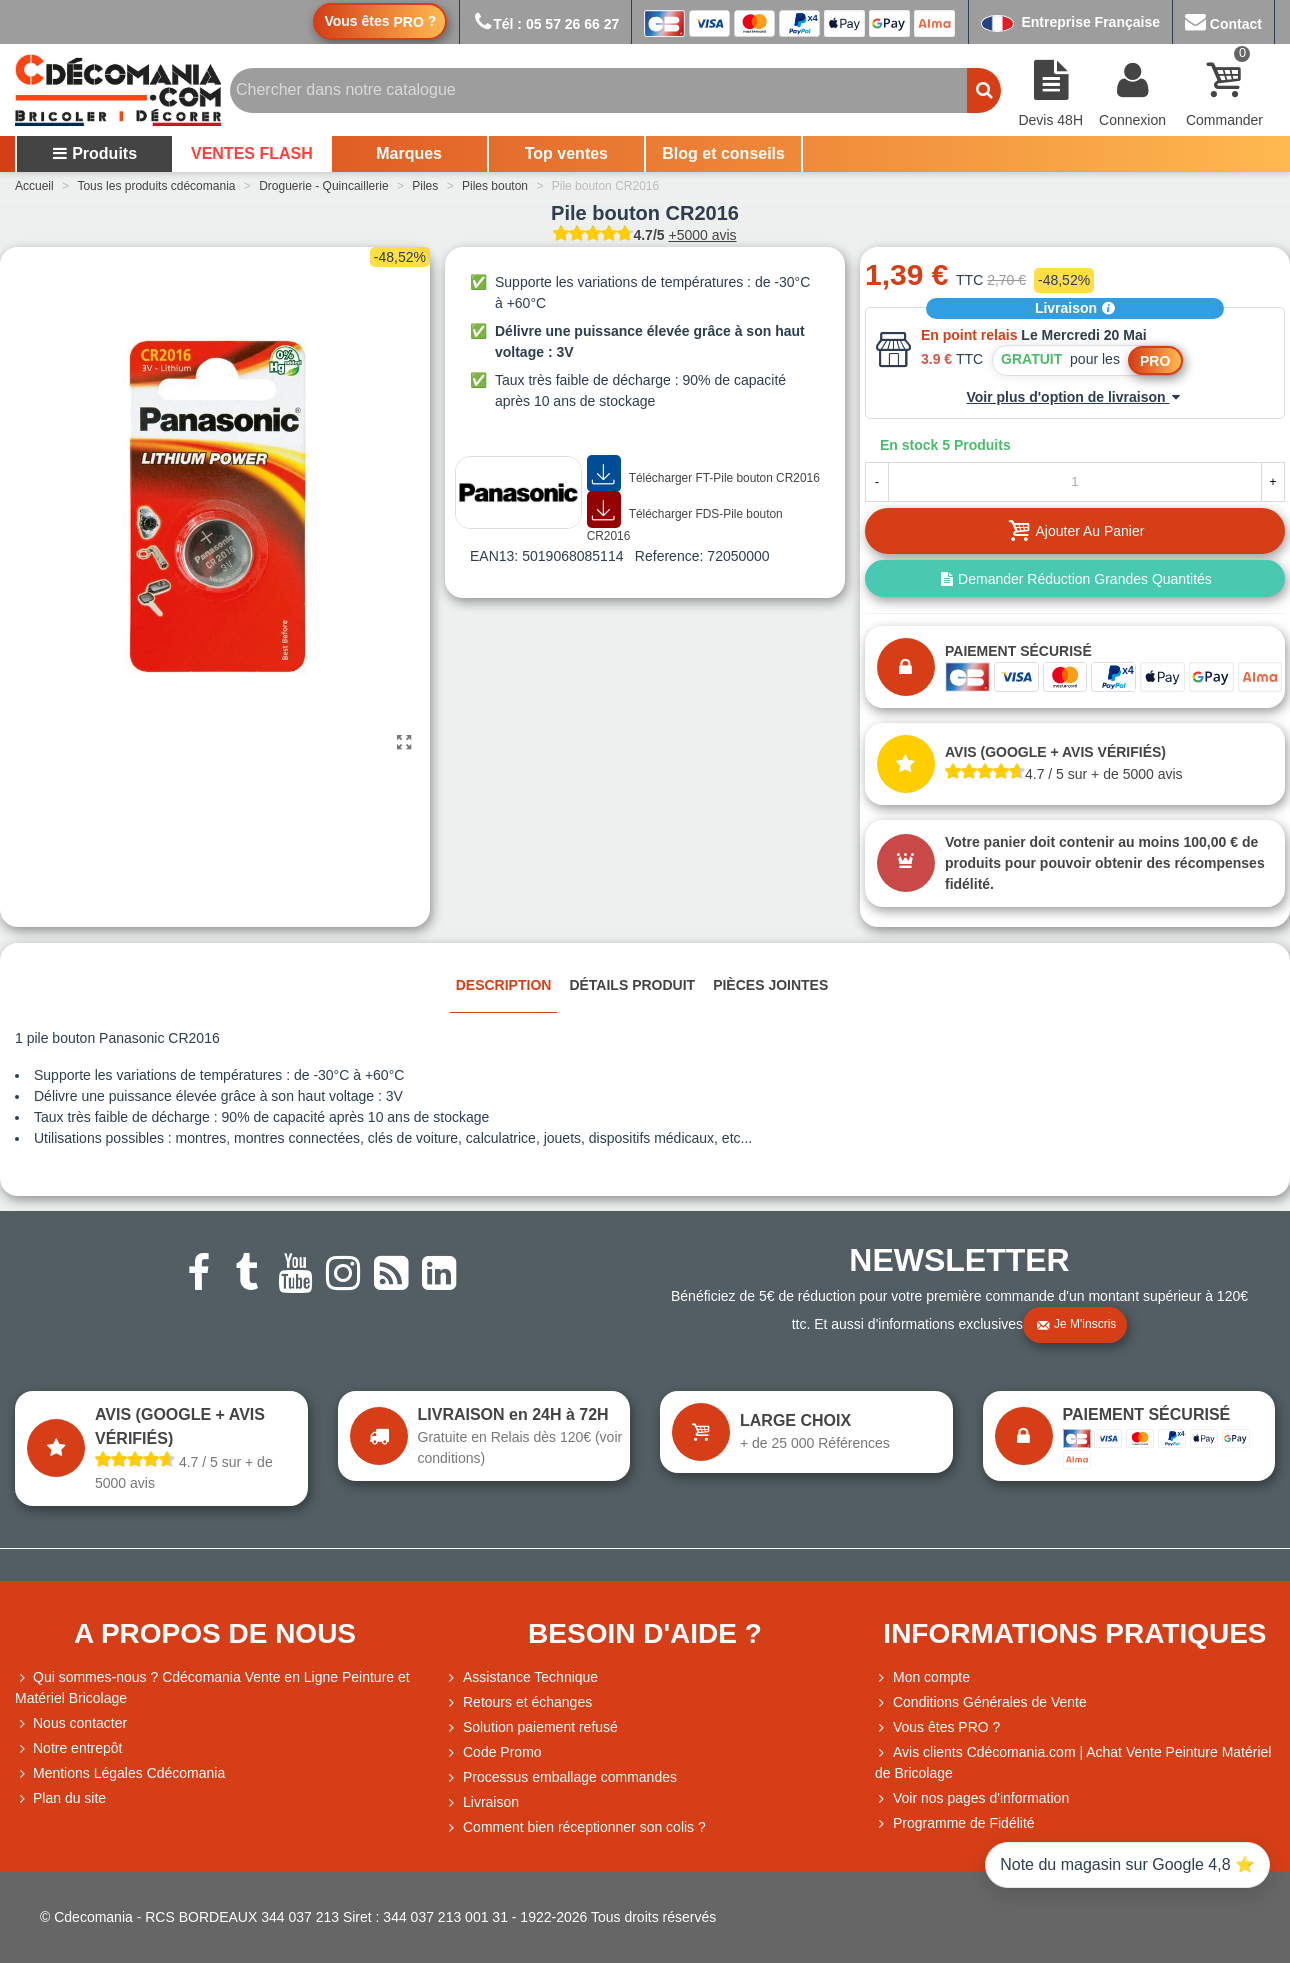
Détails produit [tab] (632, 985)
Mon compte (922, 1677)
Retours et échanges (518, 1702)
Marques (409, 153)
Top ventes (566, 153)
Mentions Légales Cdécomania (120, 1773)
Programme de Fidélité (955, 1823)
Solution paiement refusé (531, 1727)
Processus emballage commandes (561, 1777)
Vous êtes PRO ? (946, 1727)
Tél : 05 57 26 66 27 (545, 24)
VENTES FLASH (252, 153)
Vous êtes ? (380, 21)
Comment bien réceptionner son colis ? (575, 1827)
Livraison (1075, 308)
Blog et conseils (723, 153)
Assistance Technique (521, 1677)
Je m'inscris (1076, 1325)
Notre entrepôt (69, 1748)
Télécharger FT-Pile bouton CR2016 (703, 474)
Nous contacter (71, 1723)
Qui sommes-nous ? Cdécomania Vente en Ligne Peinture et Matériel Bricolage (212, 1686)
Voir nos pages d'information (972, 1798)
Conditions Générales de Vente (981, 1702)
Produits (94, 153)
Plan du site (60, 1798)
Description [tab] (504, 985)
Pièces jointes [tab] (770, 985)
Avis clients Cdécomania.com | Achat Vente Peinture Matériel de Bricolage (1073, 1761)
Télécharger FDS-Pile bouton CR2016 (685, 517)
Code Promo (493, 1752)
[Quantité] (1075, 482)
